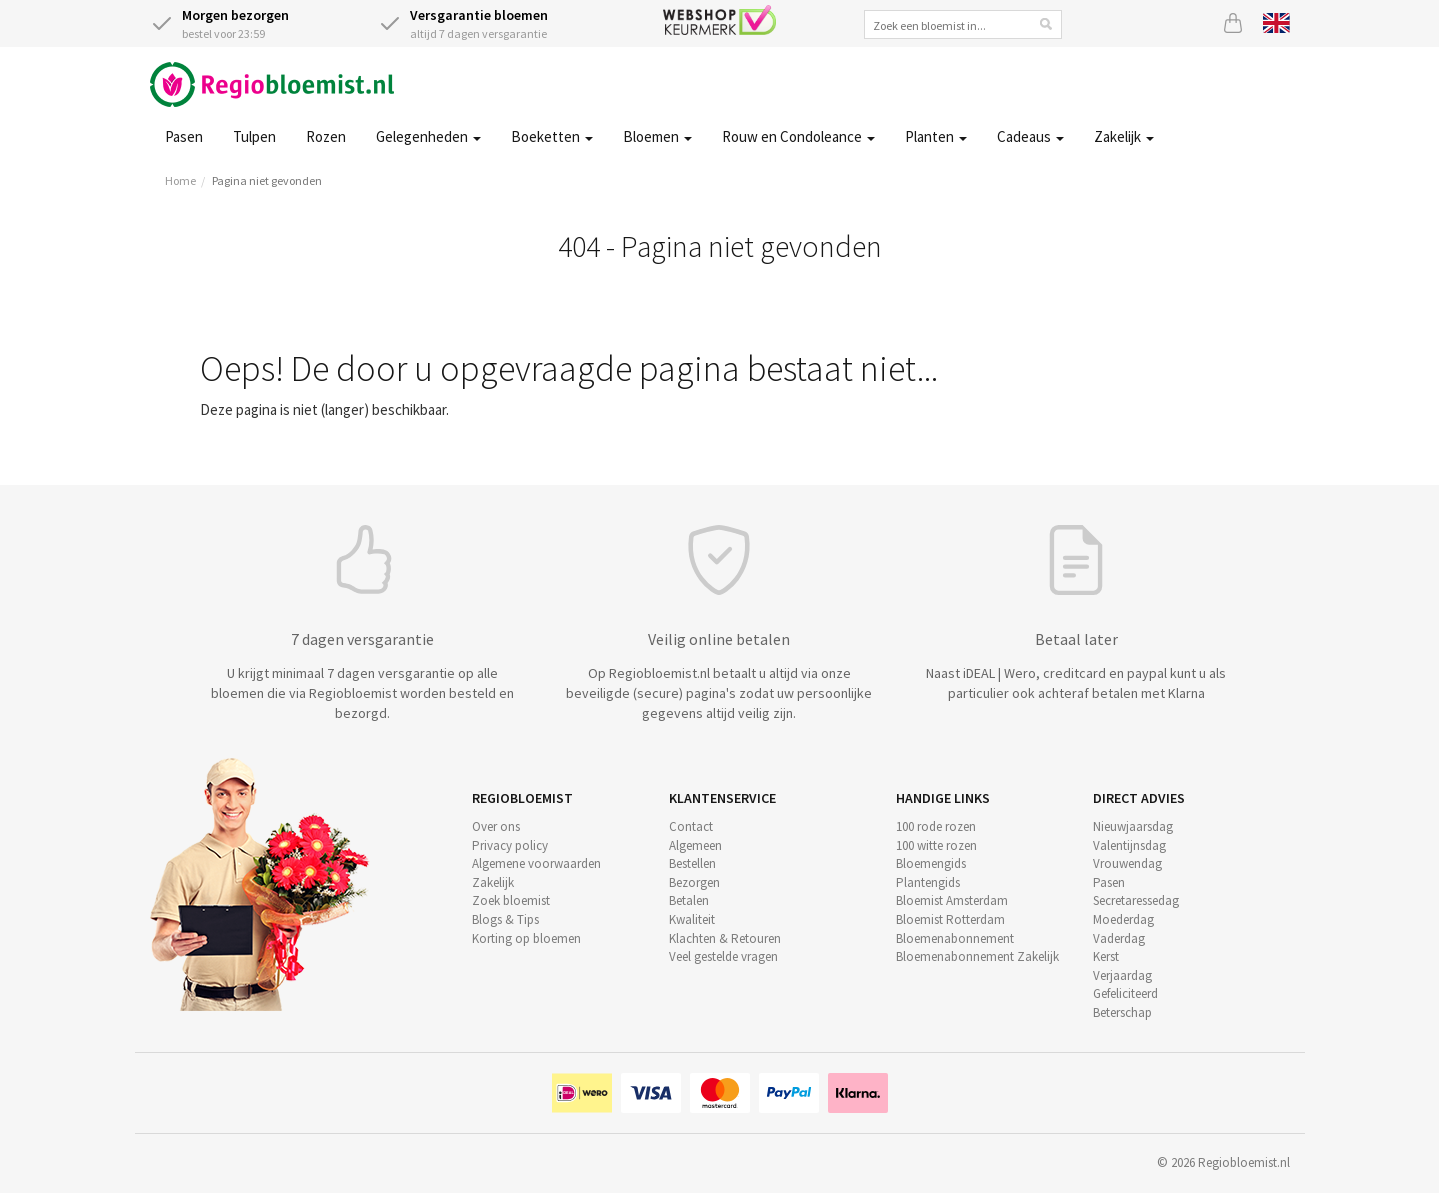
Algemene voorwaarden (536, 863)
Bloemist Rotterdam (950, 919)
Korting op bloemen (526, 938)
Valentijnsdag (1129, 845)
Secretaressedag (1136, 900)
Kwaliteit (692, 919)
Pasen (184, 136)
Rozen (326, 136)
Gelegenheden (428, 136)
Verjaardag (1122, 975)
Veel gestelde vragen (723, 956)
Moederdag (1123, 919)
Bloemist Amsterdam (952, 900)
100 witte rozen (936, 845)
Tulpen (254, 136)
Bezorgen (694, 882)
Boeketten (552, 136)
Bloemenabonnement (955, 938)
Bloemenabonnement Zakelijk (977, 956)
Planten (936, 136)
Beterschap (1122, 1012)
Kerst (1106, 956)
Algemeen (695, 845)
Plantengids (928, 882)
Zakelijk (1124, 136)
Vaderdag (1119, 938)
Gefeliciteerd (1125, 993)
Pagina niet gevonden (267, 180)
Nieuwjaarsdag (1133, 826)
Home (180, 180)
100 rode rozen (936, 826)
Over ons (496, 826)
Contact (691, 826)
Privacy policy (510, 845)
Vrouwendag (1127, 863)
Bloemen (657, 136)
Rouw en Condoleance (798, 136)
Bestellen (692, 863)
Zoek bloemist (511, 900)
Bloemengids (931, 863)
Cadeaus (1030, 136)
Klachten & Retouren (725, 938)
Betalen (689, 900)
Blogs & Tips (505, 919)
